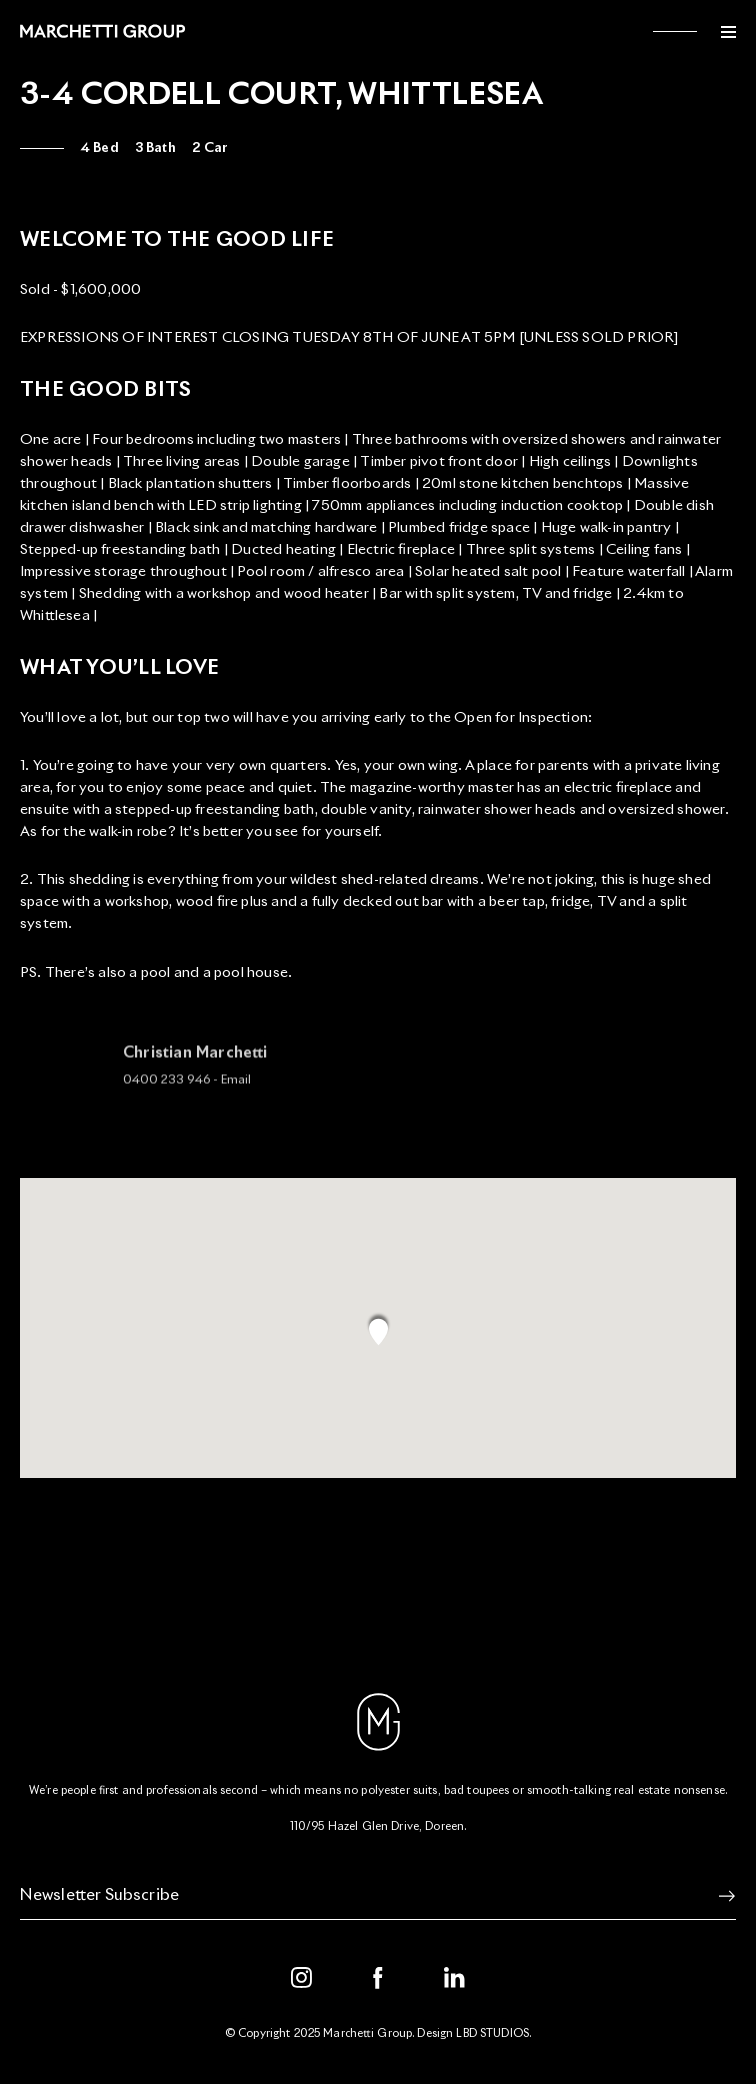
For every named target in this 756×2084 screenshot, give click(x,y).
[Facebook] (378, 1978)
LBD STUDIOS (492, 2033)
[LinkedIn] (455, 1978)
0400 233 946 (166, 1088)
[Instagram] (302, 1978)
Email (236, 1088)
